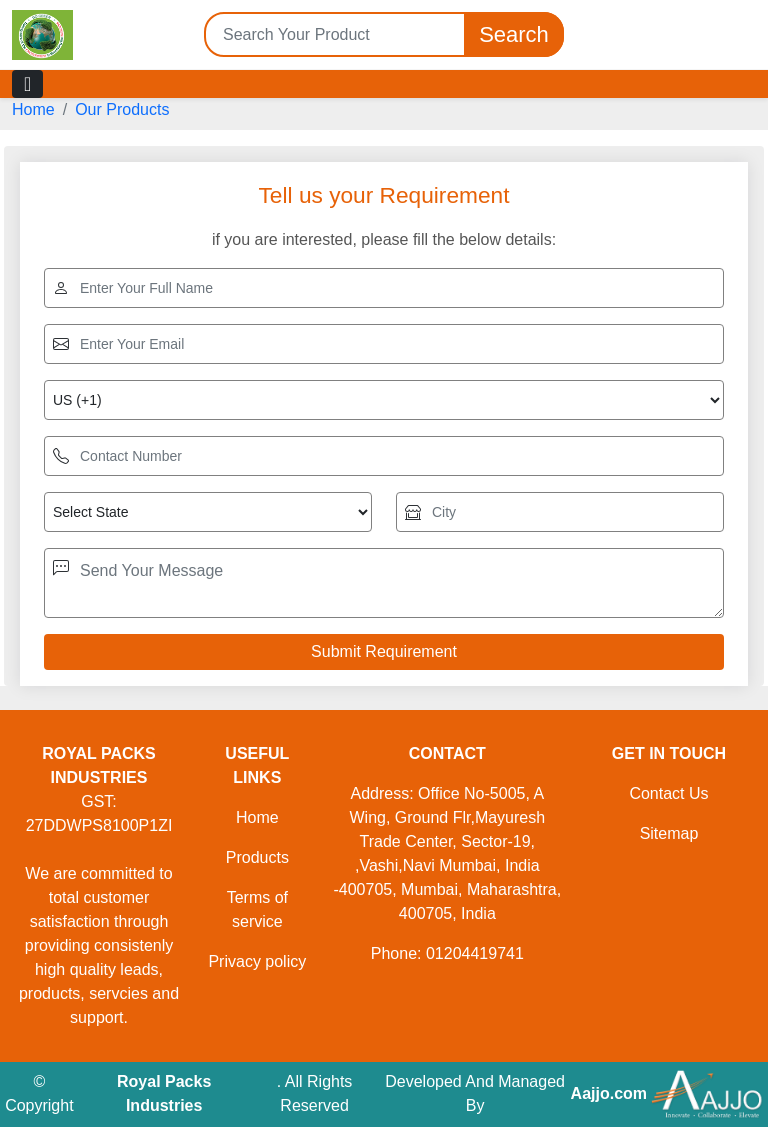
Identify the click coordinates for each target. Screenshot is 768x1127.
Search (514, 34)
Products (257, 857)
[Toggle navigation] (27, 84)
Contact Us (668, 793)
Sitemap (669, 833)
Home (33, 109)
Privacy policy (257, 961)
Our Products (122, 109)
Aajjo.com (609, 1093)
